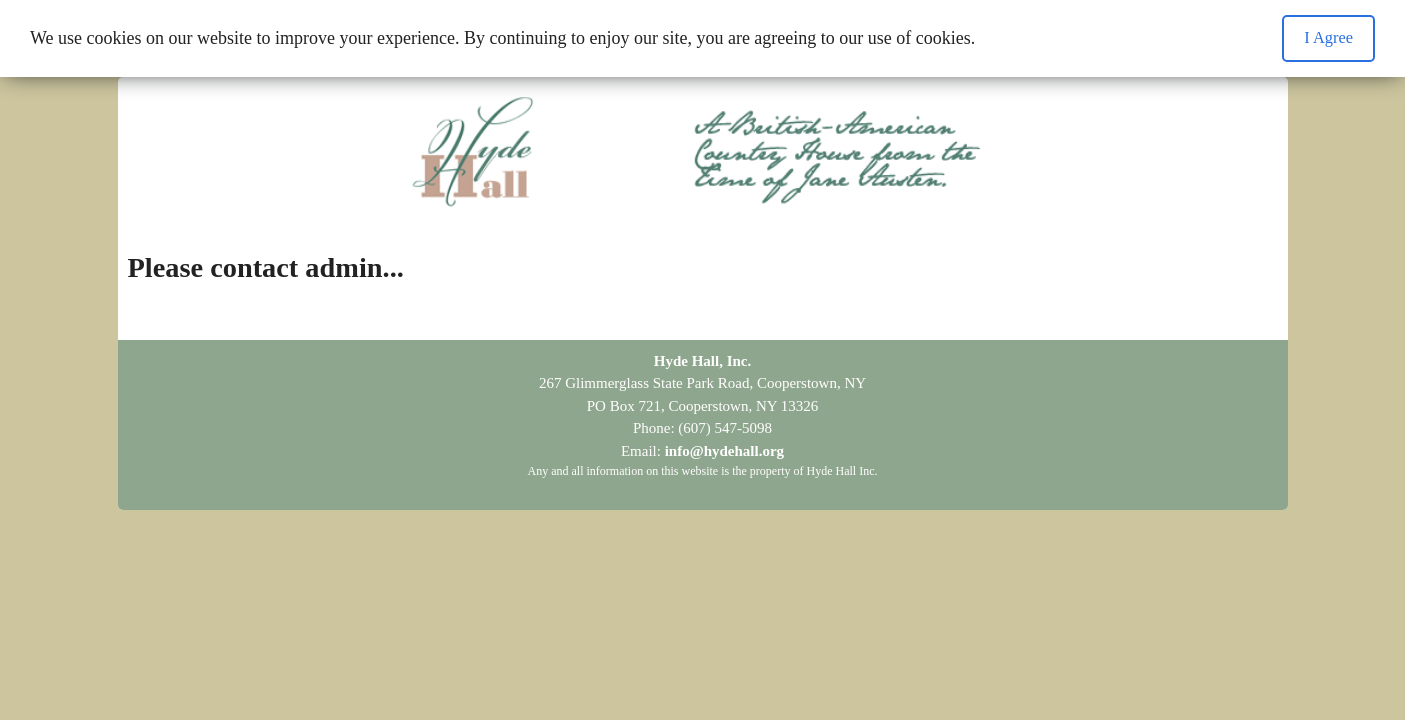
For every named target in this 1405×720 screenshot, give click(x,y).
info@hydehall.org (724, 451)
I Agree (1328, 37)
